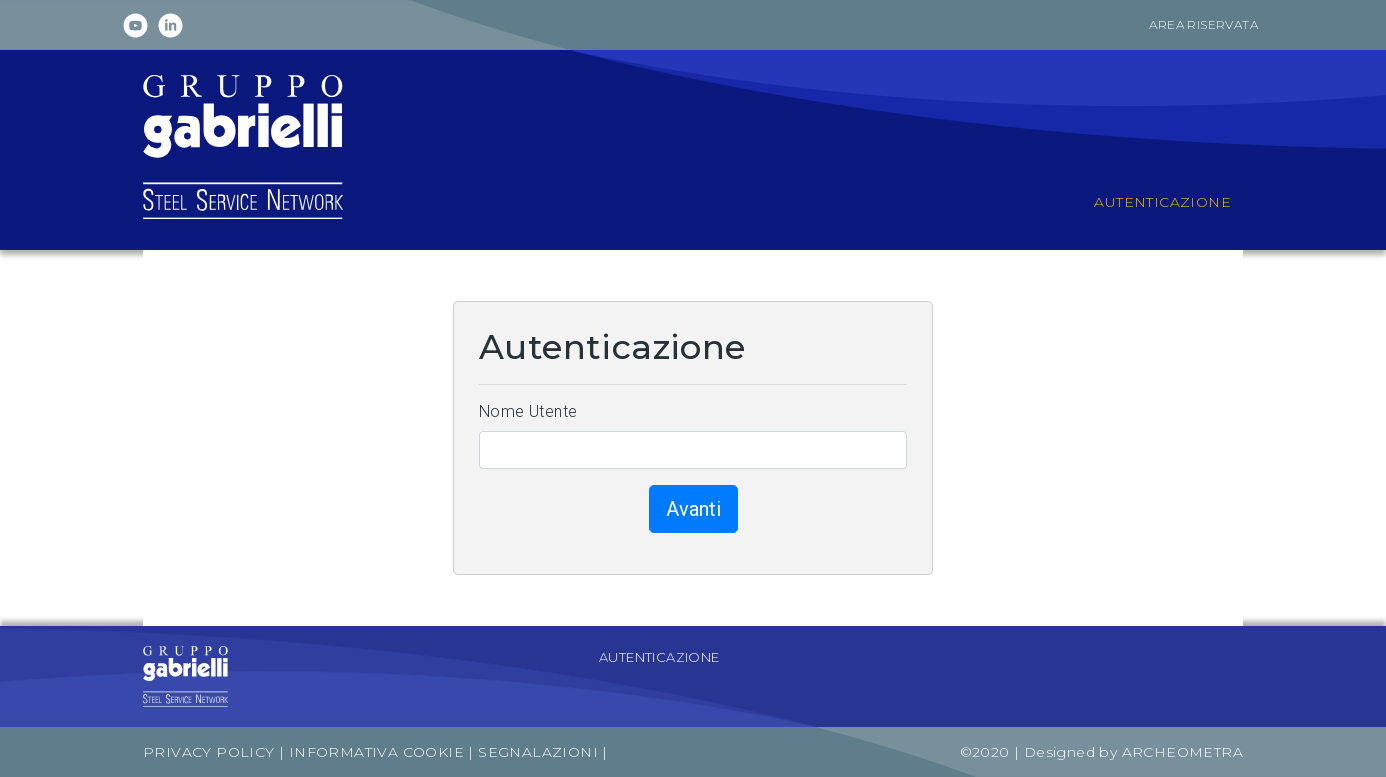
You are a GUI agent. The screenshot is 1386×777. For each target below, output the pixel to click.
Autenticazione (659, 657)
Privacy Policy (209, 752)
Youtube (135, 25)
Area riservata (1203, 24)
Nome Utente (528, 411)
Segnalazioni (540, 752)
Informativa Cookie (376, 752)
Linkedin (170, 25)
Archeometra (1182, 752)
